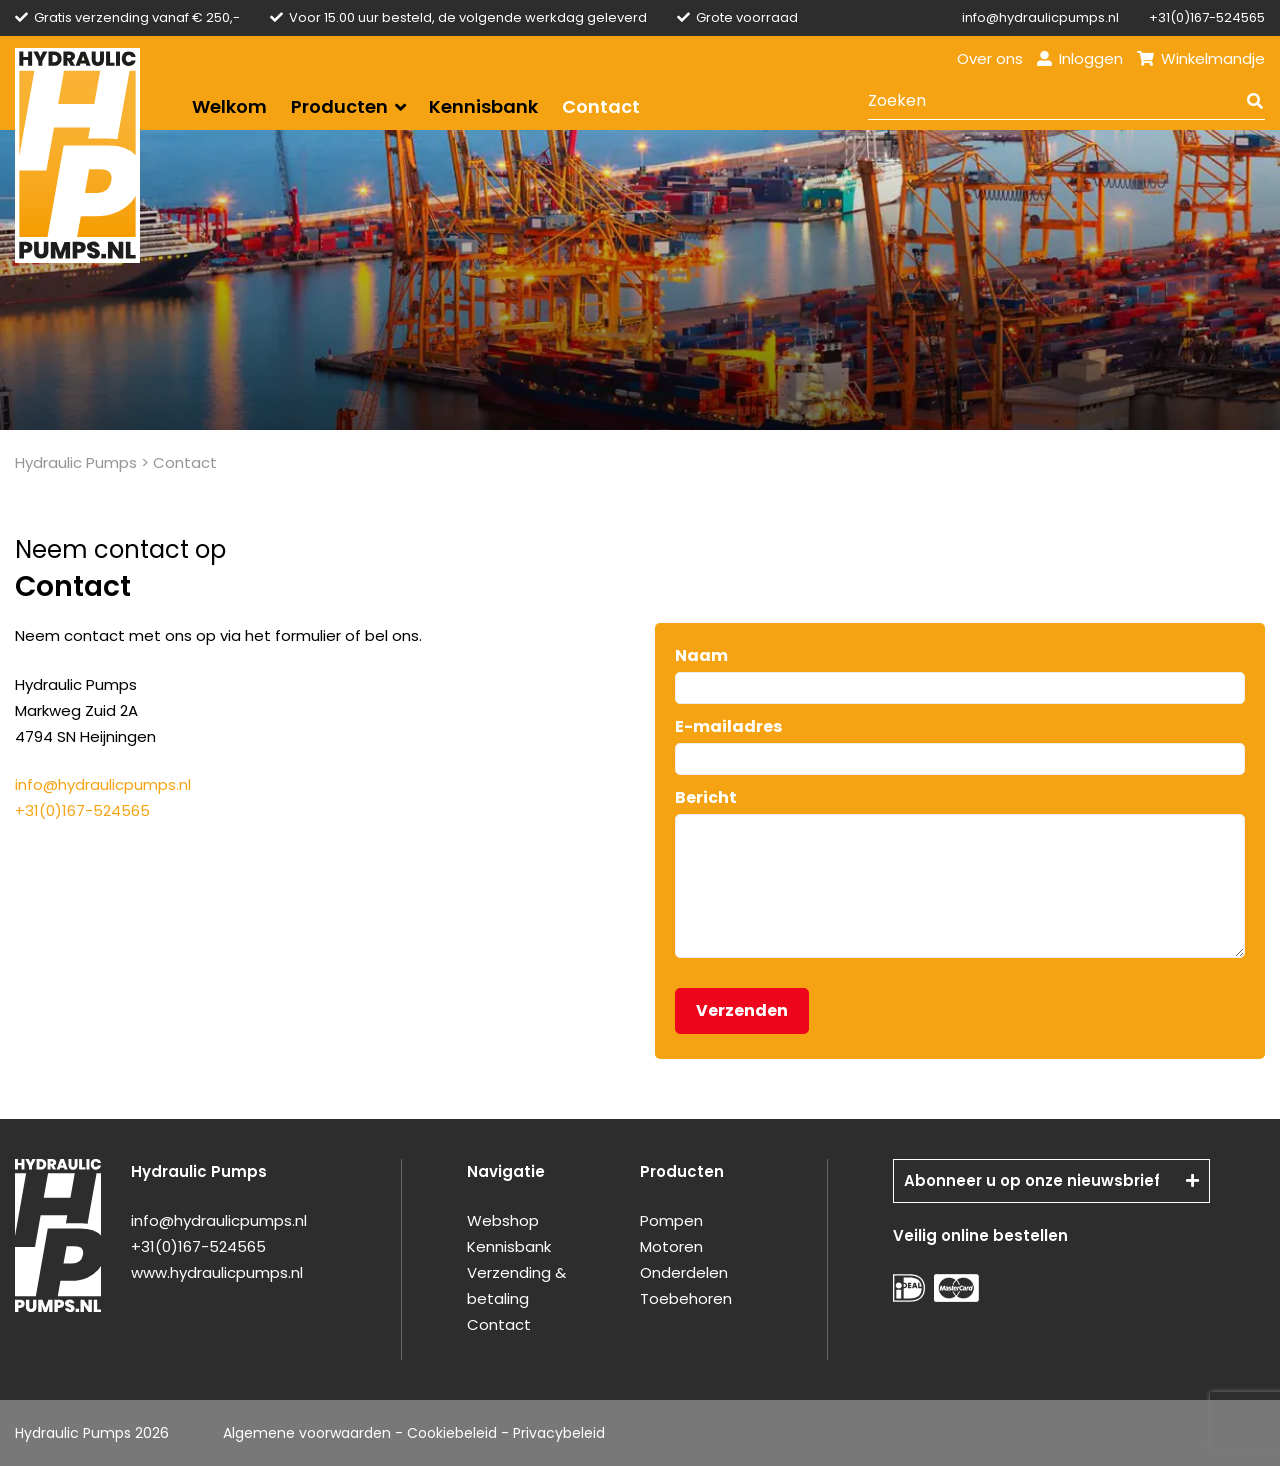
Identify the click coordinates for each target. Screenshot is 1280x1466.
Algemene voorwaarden (307, 1433)
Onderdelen (684, 1272)
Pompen (671, 1220)
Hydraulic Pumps (76, 462)
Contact (601, 106)
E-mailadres (728, 726)
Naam (701, 655)
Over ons (990, 58)
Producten (339, 106)
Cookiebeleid (452, 1433)
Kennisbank (483, 106)
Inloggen (1080, 58)
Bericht (706, 797)
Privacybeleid (559, 1433)
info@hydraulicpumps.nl (1040, 17)
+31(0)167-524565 (1207, 17)
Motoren (671, 1246)
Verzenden (742, 1010)
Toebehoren (686, 1298)
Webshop (503, 1220)
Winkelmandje (1201, 58)
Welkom (229, 106)
